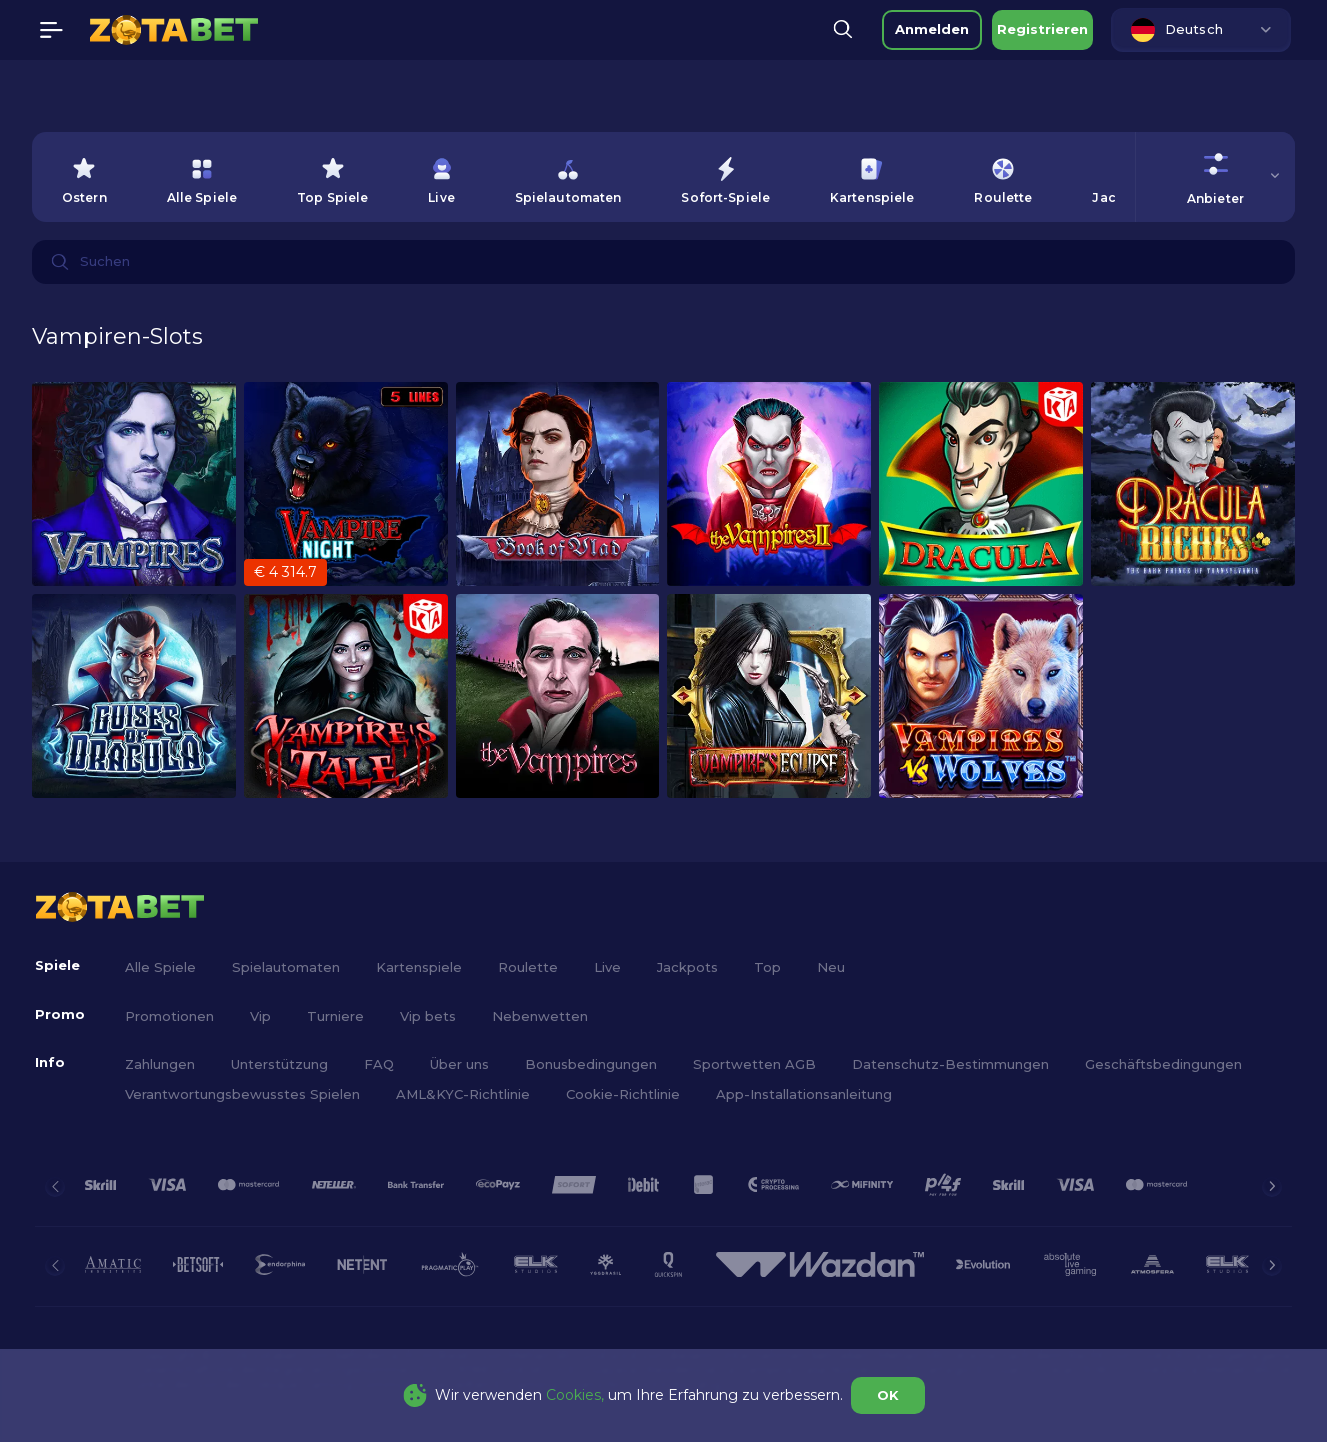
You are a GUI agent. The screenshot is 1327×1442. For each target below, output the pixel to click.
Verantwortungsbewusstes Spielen (242, 1094)
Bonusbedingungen (591, 1064)
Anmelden (932, 29)
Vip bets (428, 1016)
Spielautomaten (286, 967)
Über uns (459, 1064)
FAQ (379, 1064)
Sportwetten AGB (754, 1064)
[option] (84, 177)
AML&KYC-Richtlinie (463, 1094)
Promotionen (169, 1016)
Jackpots (687, 967)
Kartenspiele (419, 967)
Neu (831, 967)
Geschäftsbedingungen (1163, 1064)
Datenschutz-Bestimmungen (950, 1064)
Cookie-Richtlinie (623, 1094)
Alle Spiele (160, 967)
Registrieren (1042, 29)
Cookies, (575, 1395)
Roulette (528, 967)
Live (607, 967)
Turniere (335, 1016)
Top (767, 967)
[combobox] (1201, 30)
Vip (260, 1016)
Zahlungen (160, 1064)
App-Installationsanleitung (804, 1094)
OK (888, 1395)
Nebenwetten (540, 1016)
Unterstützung (279, 1064)
